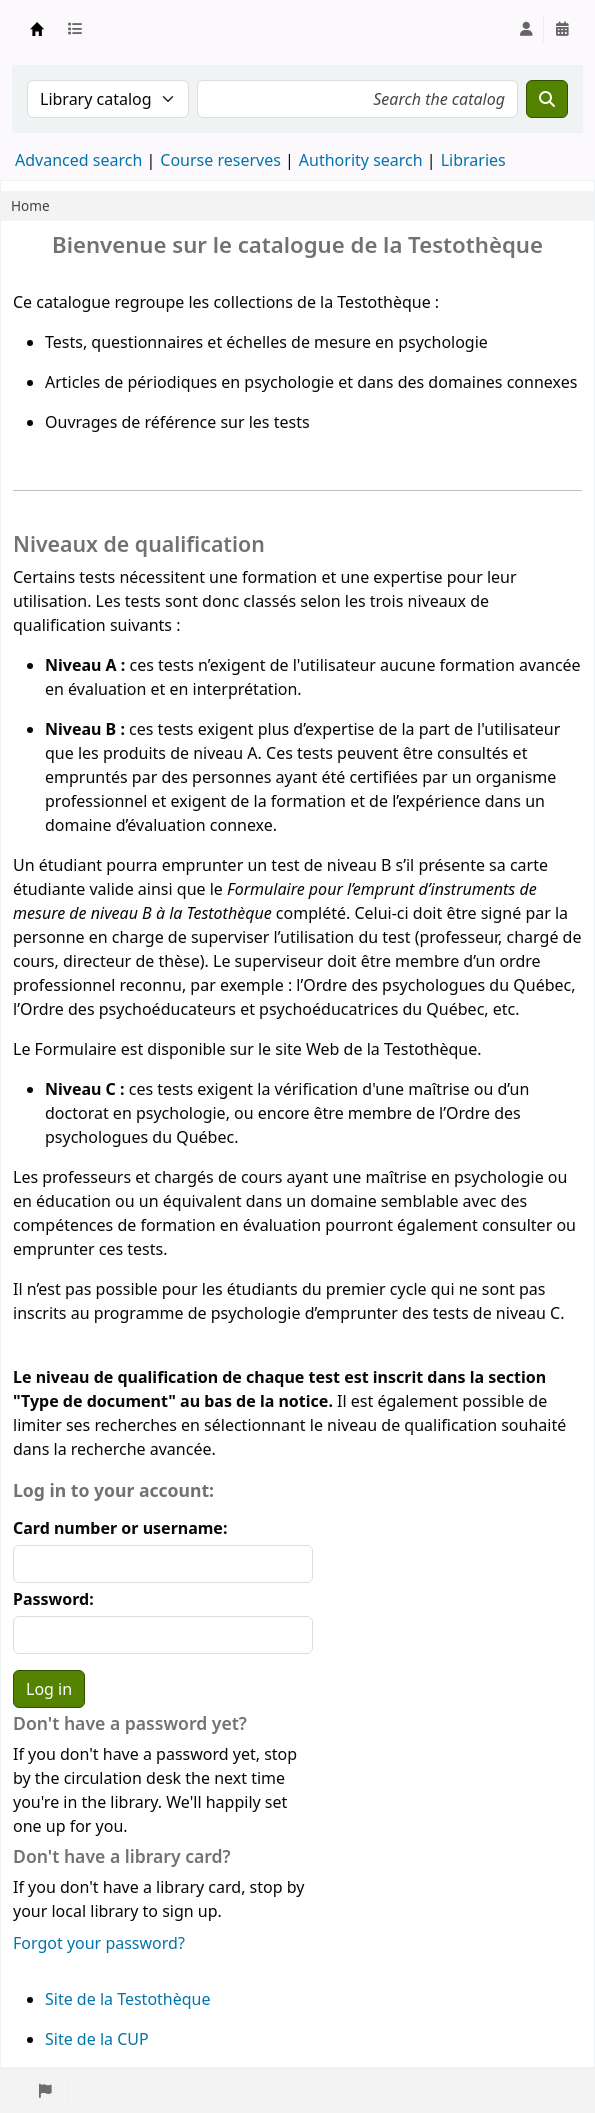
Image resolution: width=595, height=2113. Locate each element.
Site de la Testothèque (128, 1999)
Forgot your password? (99, 1943)
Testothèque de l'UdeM (37, 29)
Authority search (361, 160)
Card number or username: (120, 1528)
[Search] (547, 99)
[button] (78, 29)
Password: (53, 1599)
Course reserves (220, 160)
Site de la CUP (97, 2039)
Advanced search (78, 160)
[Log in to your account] (526, 29)
